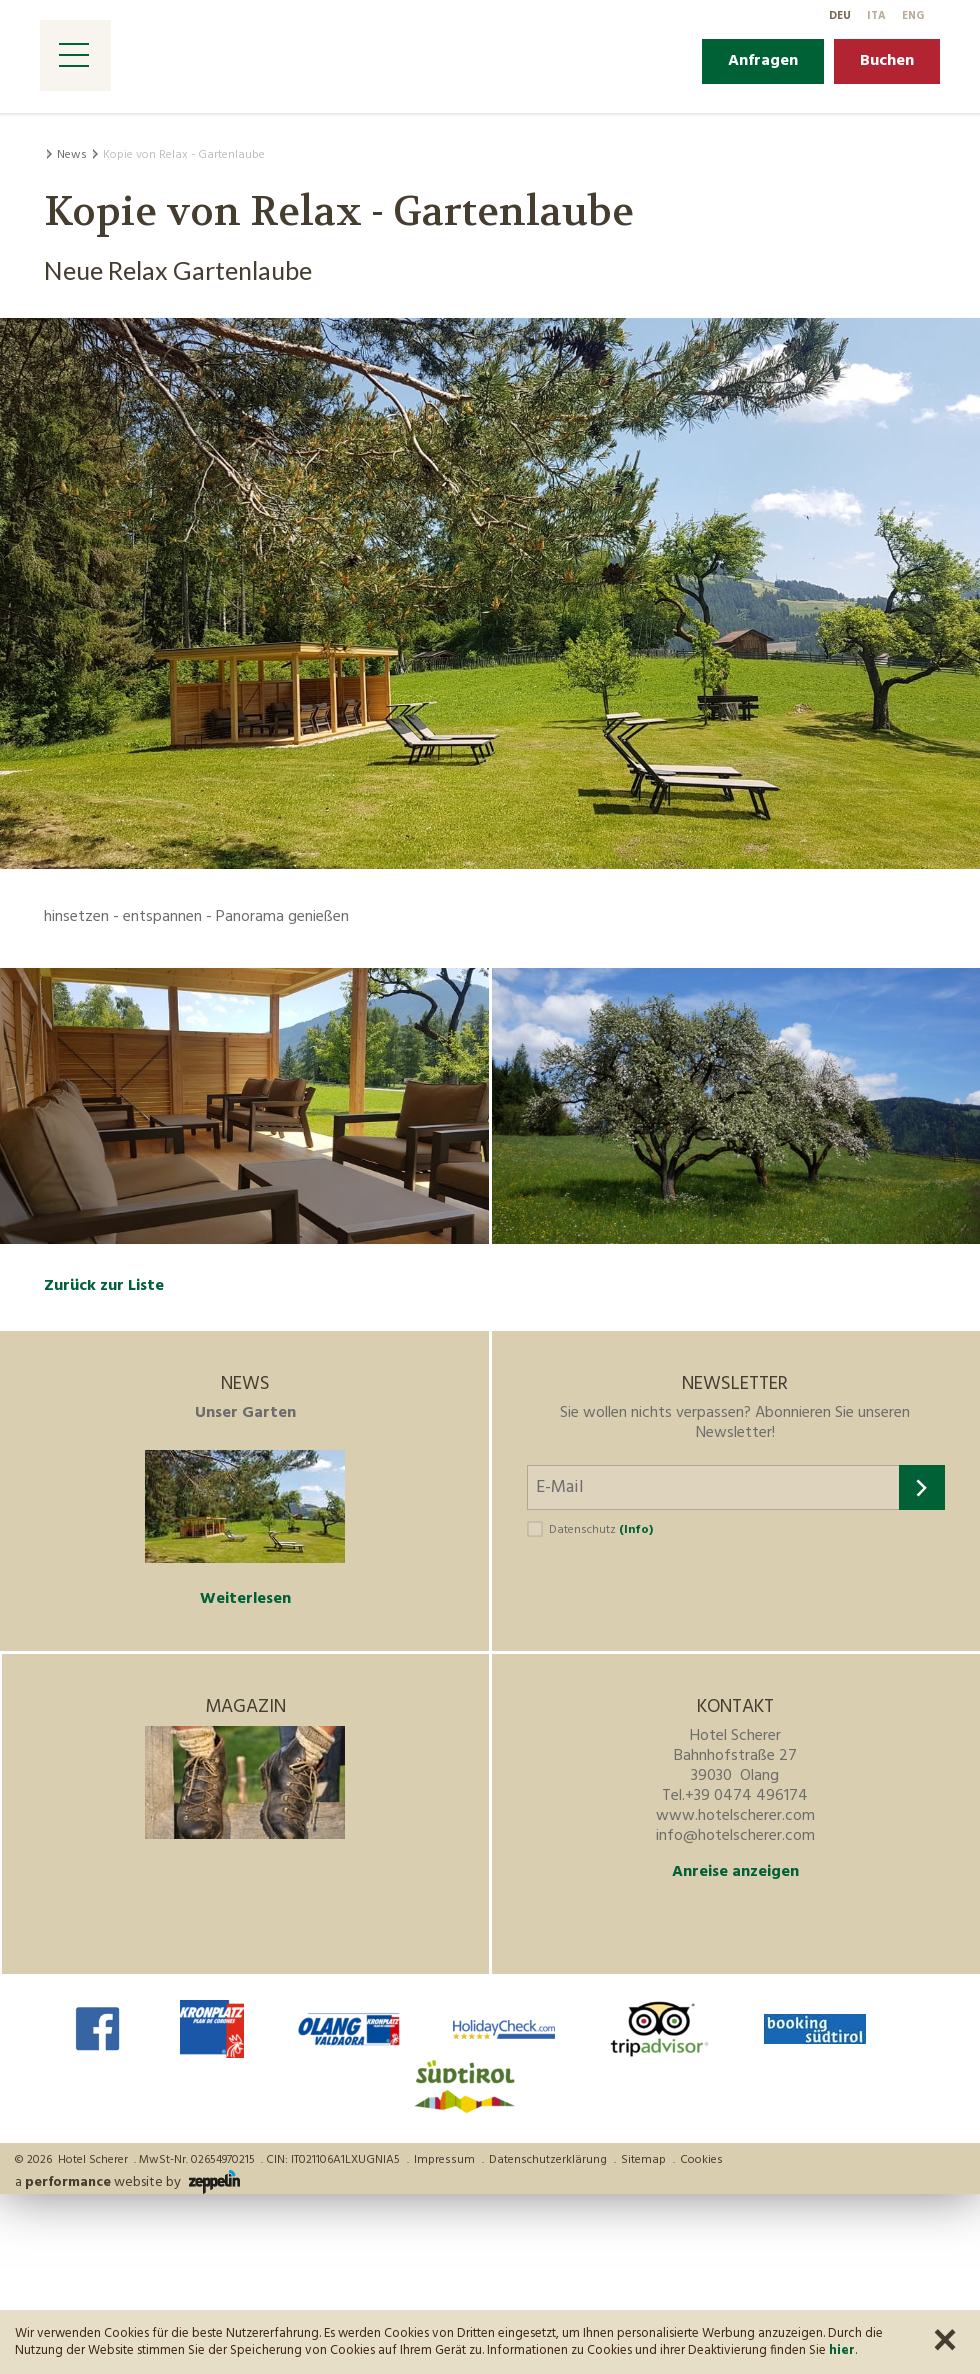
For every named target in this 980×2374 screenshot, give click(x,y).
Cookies (701, 2160)
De (840, 16)
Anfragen (763, 61)
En (913, 16)
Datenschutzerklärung (548, 2160)
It (876, 16)
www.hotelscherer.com (735, 1816)
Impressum (444, 2160)
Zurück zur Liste (104, 1286)
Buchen (887, 61)
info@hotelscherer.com (735, 1836)
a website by (127, 2182)
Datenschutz (601, 1530)
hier (842, 2350)
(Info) (636, 1530)
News (72, 155)
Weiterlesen (245, 1599)
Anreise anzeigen (735, 1872)
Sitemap (643, 2160)
